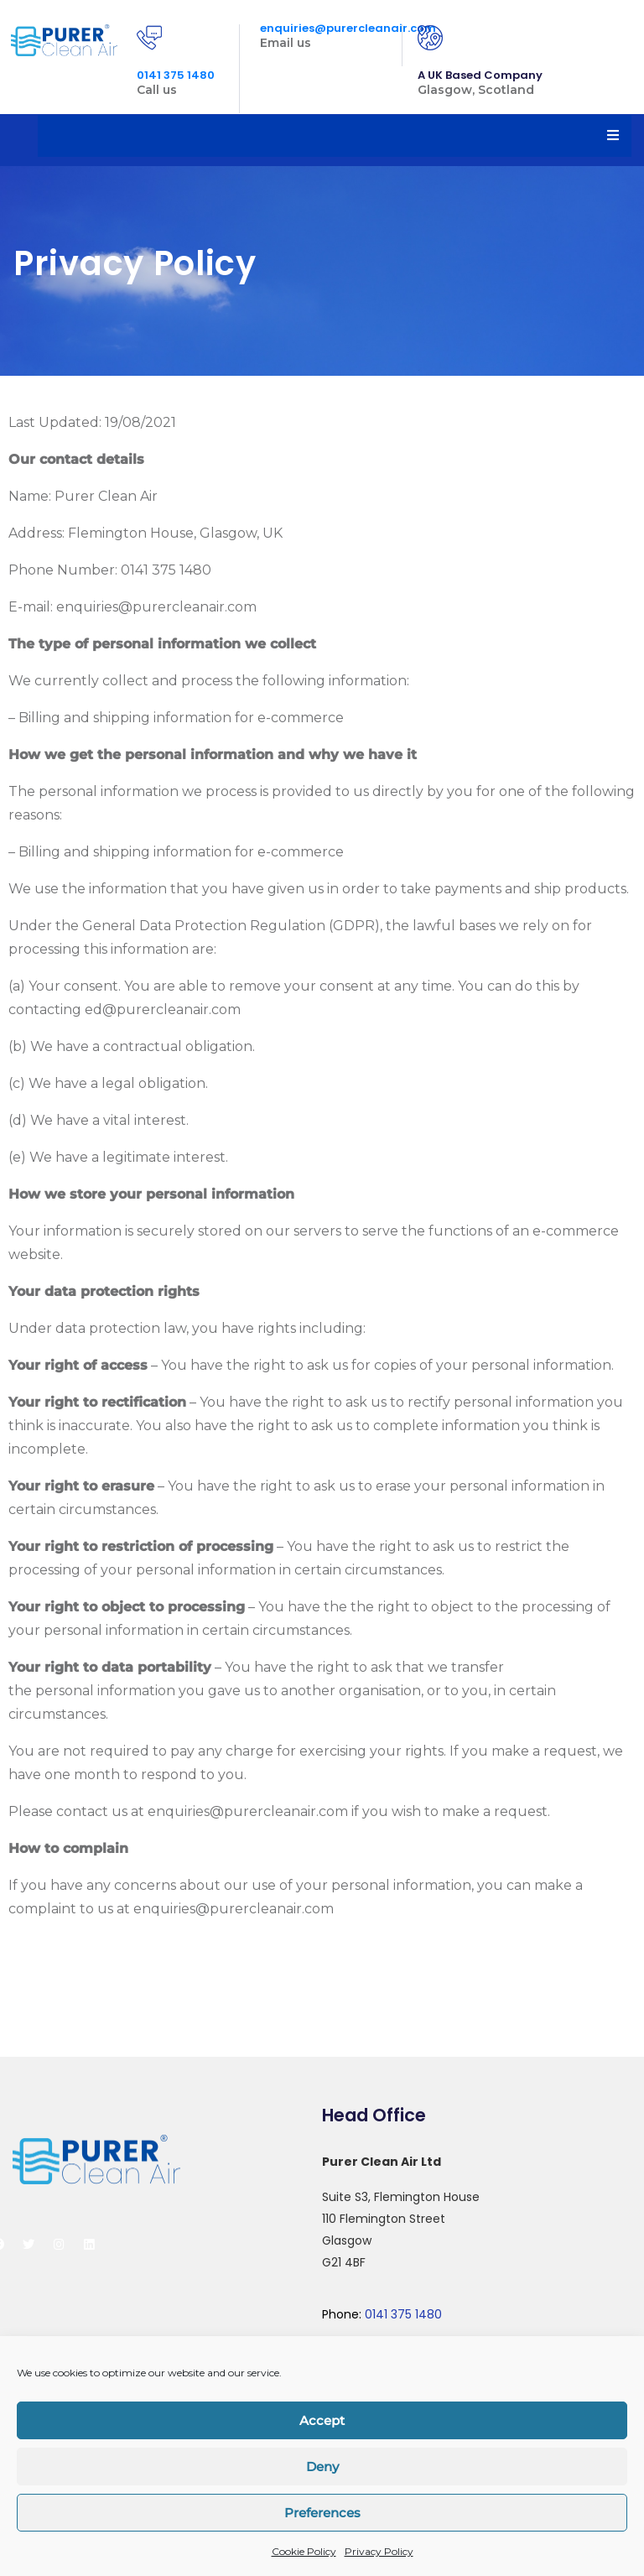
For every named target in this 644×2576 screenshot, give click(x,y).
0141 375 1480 (176, 75)
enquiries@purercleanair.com (348, 28)
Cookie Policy (304, 2551)
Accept (322, 2420)
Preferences (322, 2513)
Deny (322, 2467)
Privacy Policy (379, 2551)
